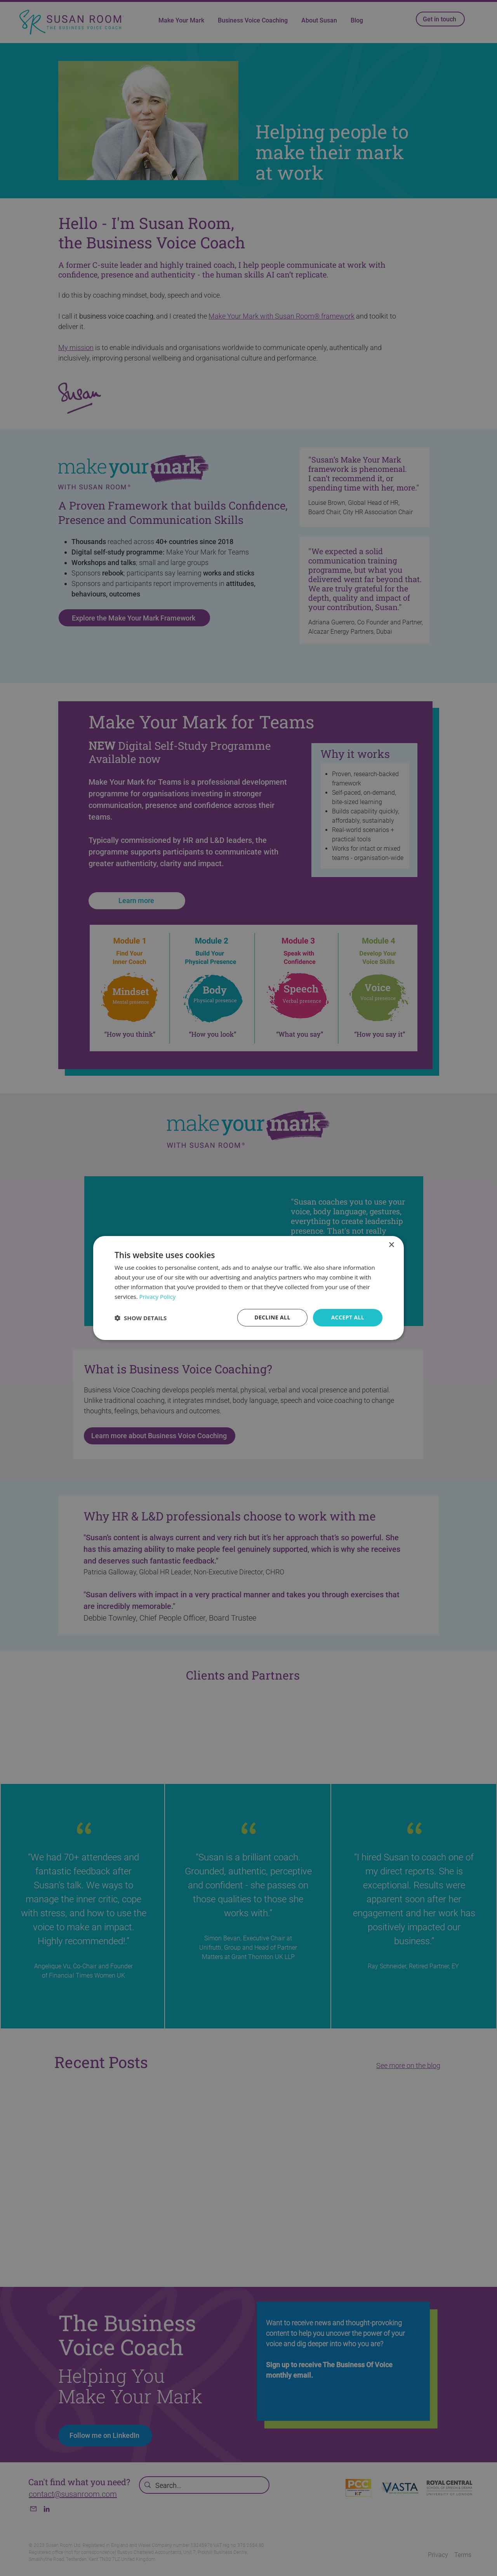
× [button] (391, 1245)
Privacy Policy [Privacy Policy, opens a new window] (157, 1296)
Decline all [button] (272, 1317)
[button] (141, 1317)
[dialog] (248, 1288)
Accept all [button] (347, 1317)
